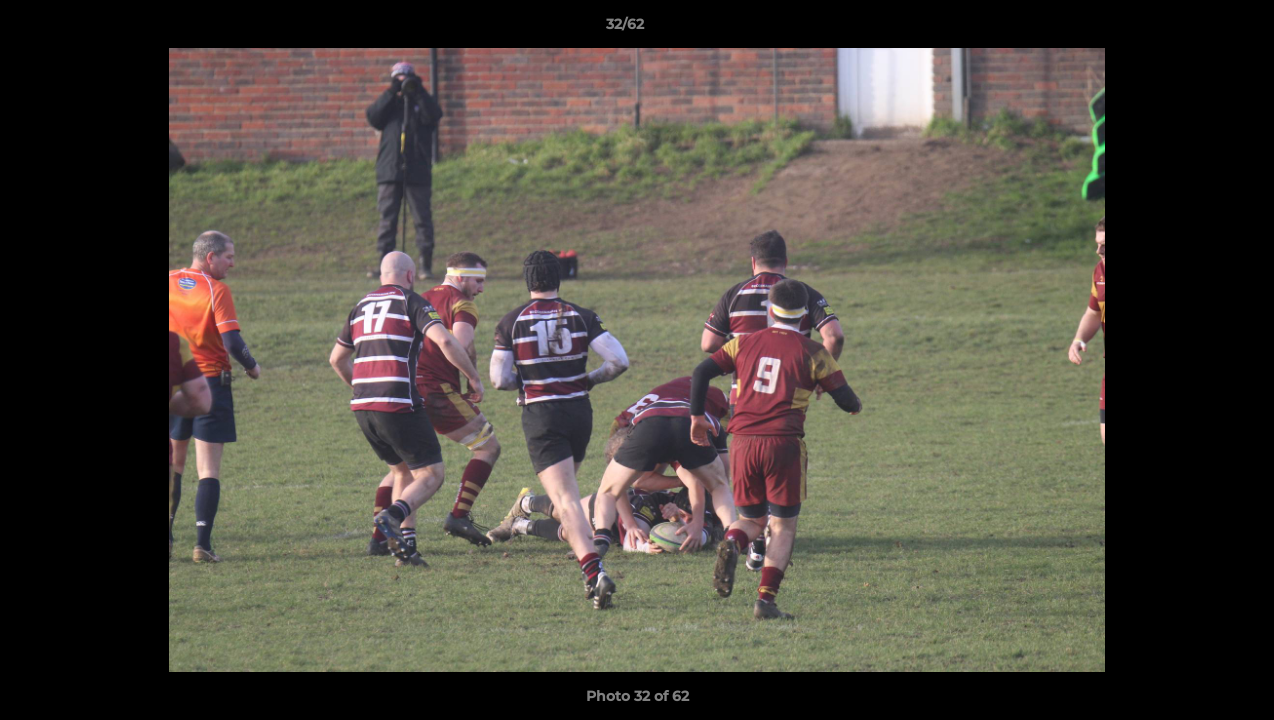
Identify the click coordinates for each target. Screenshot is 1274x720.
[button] (1190, 29)
